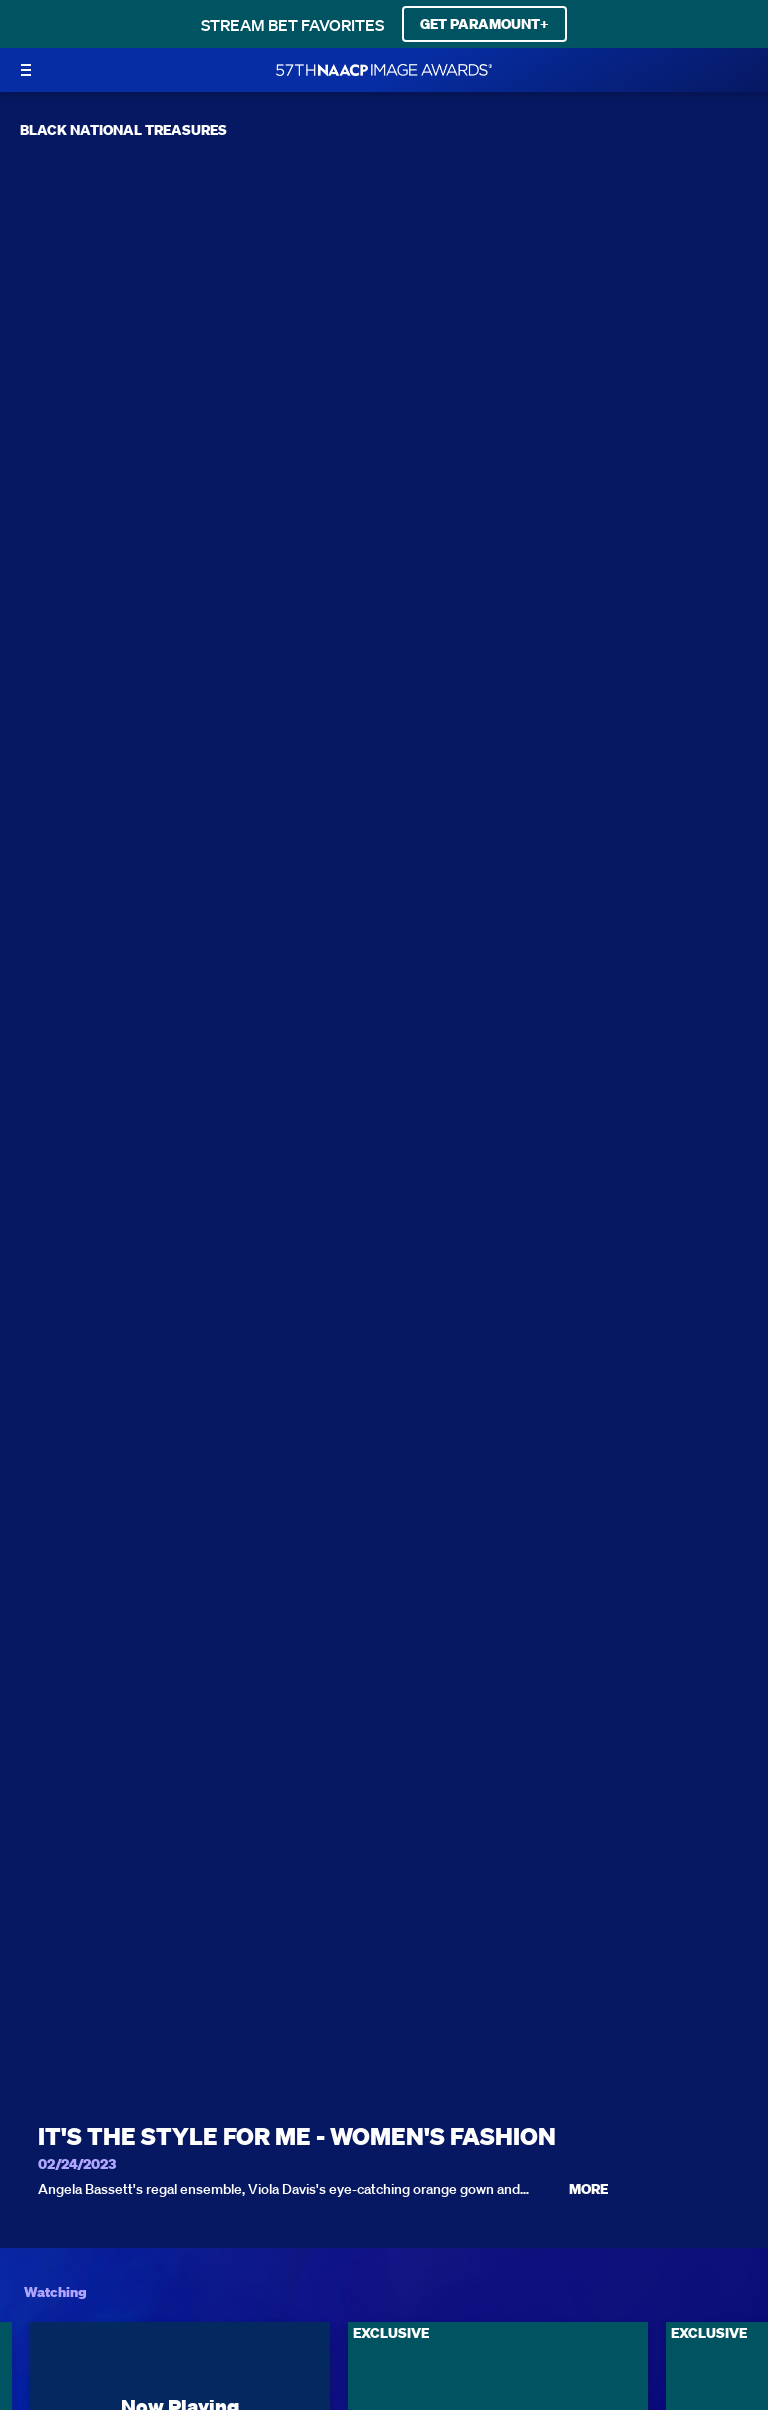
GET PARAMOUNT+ (484, 24)
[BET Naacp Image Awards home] (384, 70)
